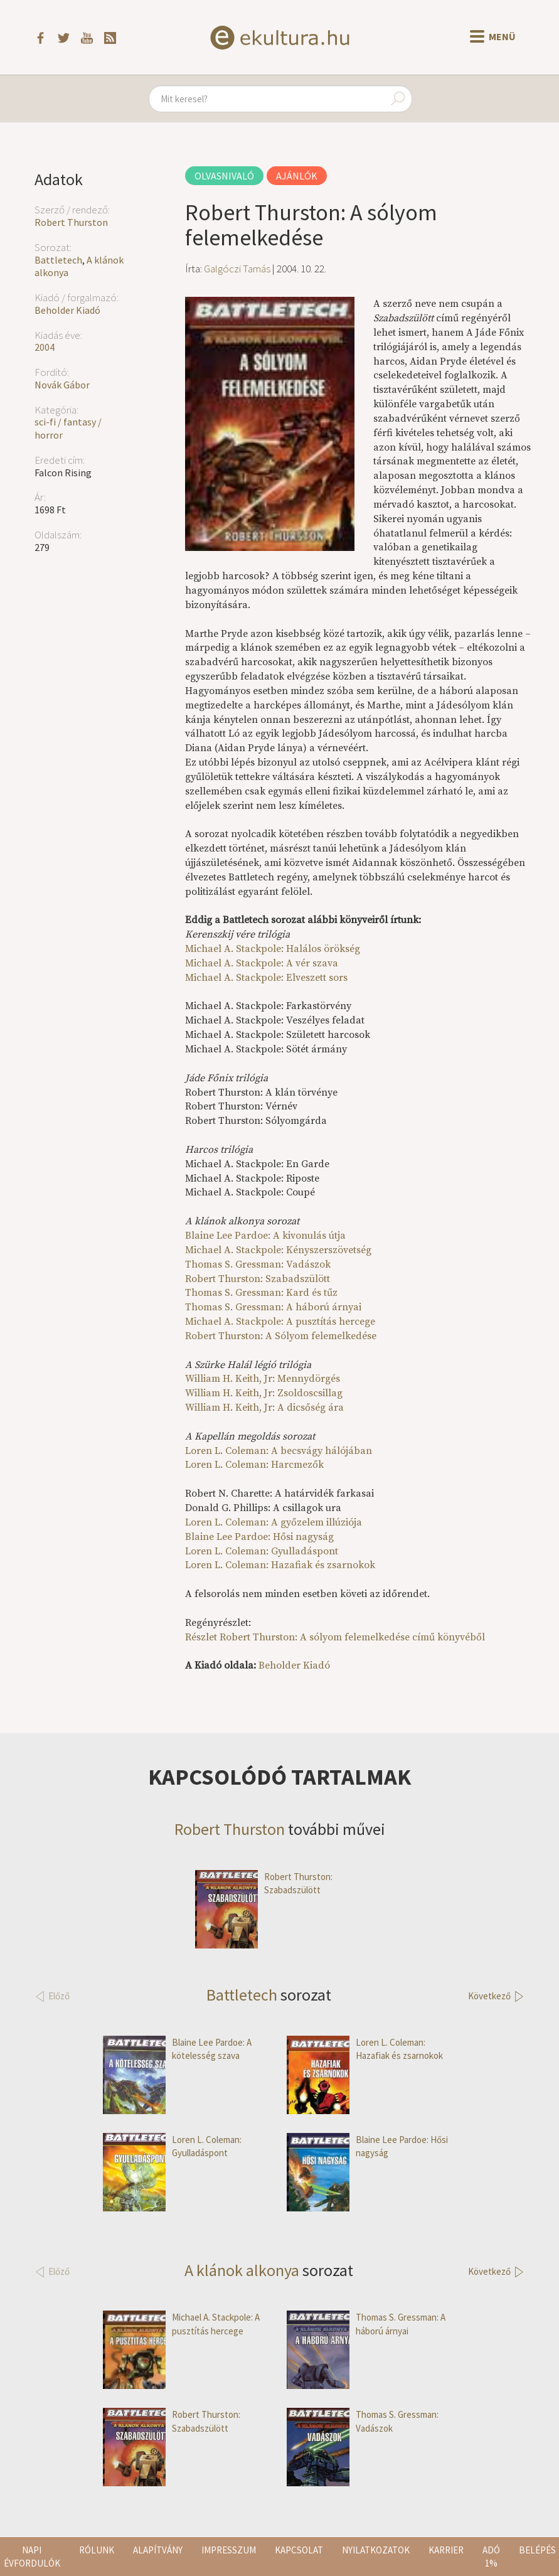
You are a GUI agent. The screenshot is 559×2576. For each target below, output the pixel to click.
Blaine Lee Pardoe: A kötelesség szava (177, 2049)
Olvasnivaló (224, 175)
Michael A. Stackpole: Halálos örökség (272, 949)
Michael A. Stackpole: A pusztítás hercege (280, 1321)
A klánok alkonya (241, 2270)
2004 (45, 347)
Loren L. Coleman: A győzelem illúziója (273, 1522)
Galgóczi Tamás (237, 268)
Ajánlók (296, 175)
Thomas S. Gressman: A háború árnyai (273, 1307)
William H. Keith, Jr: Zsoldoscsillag (264, 1393)
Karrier (446, 2550)
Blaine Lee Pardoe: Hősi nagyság (259, 1537)
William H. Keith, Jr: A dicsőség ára (264, 1407)
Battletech (58, 260)
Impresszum (228, 2550)
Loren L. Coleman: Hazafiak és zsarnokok (280, 1565)
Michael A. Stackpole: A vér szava (261, 963)
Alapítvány (158, 2550)
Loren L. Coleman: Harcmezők (254, 1464)
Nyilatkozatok (376, 2550)
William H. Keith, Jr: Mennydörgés (262, 1378)
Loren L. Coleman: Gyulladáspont (261, 1551)
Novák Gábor (62, 384)
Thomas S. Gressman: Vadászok (258, 1264)
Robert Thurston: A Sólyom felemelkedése (280, 1336)
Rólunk (96, 2550)
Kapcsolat (299, 2550)
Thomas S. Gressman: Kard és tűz (261, 1292)
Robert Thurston (71, 222)
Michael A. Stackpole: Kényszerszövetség (278, 1250)
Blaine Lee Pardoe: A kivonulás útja (265, 1235)
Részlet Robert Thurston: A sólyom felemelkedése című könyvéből (335, 1637)
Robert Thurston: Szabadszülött (257, 1279)
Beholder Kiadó (67, 310)
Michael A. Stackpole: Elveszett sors (266, 977)
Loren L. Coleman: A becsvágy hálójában (278, 1451)
